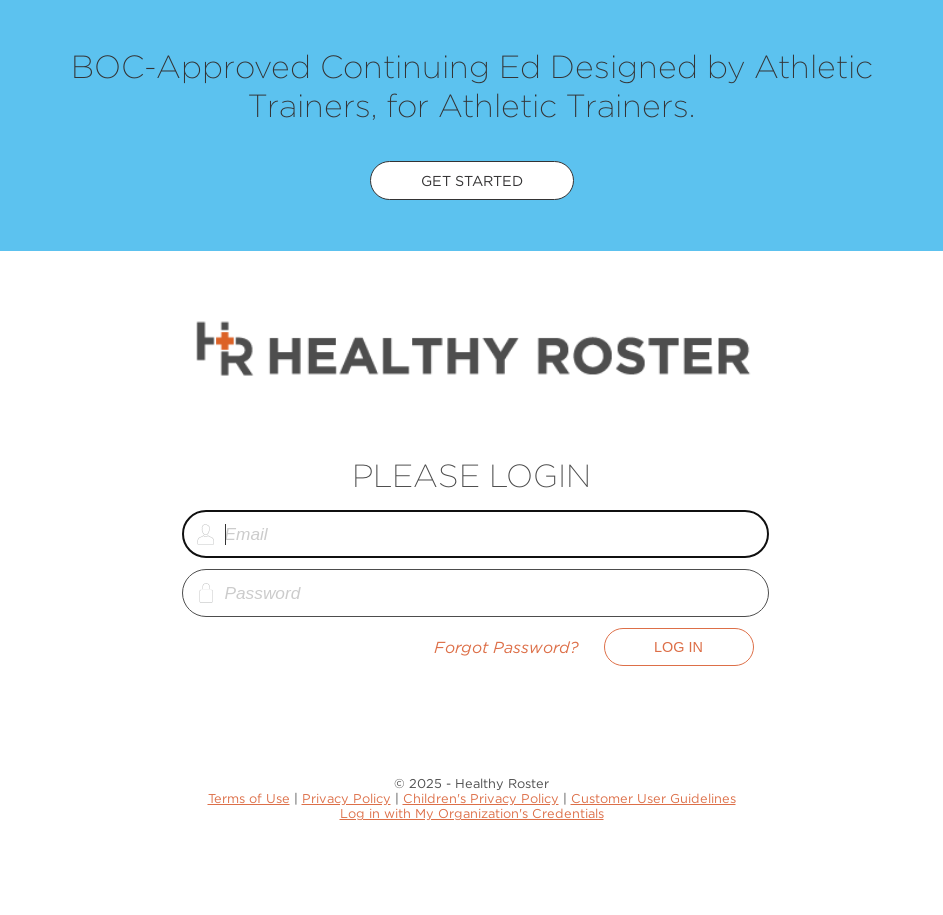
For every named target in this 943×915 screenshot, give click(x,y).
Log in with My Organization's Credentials (472, 813)
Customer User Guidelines (653, 798)
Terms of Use (249, 798)
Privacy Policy (346, 798)
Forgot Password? (506, 647)
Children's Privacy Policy (481, 798)
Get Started (472, 180)
